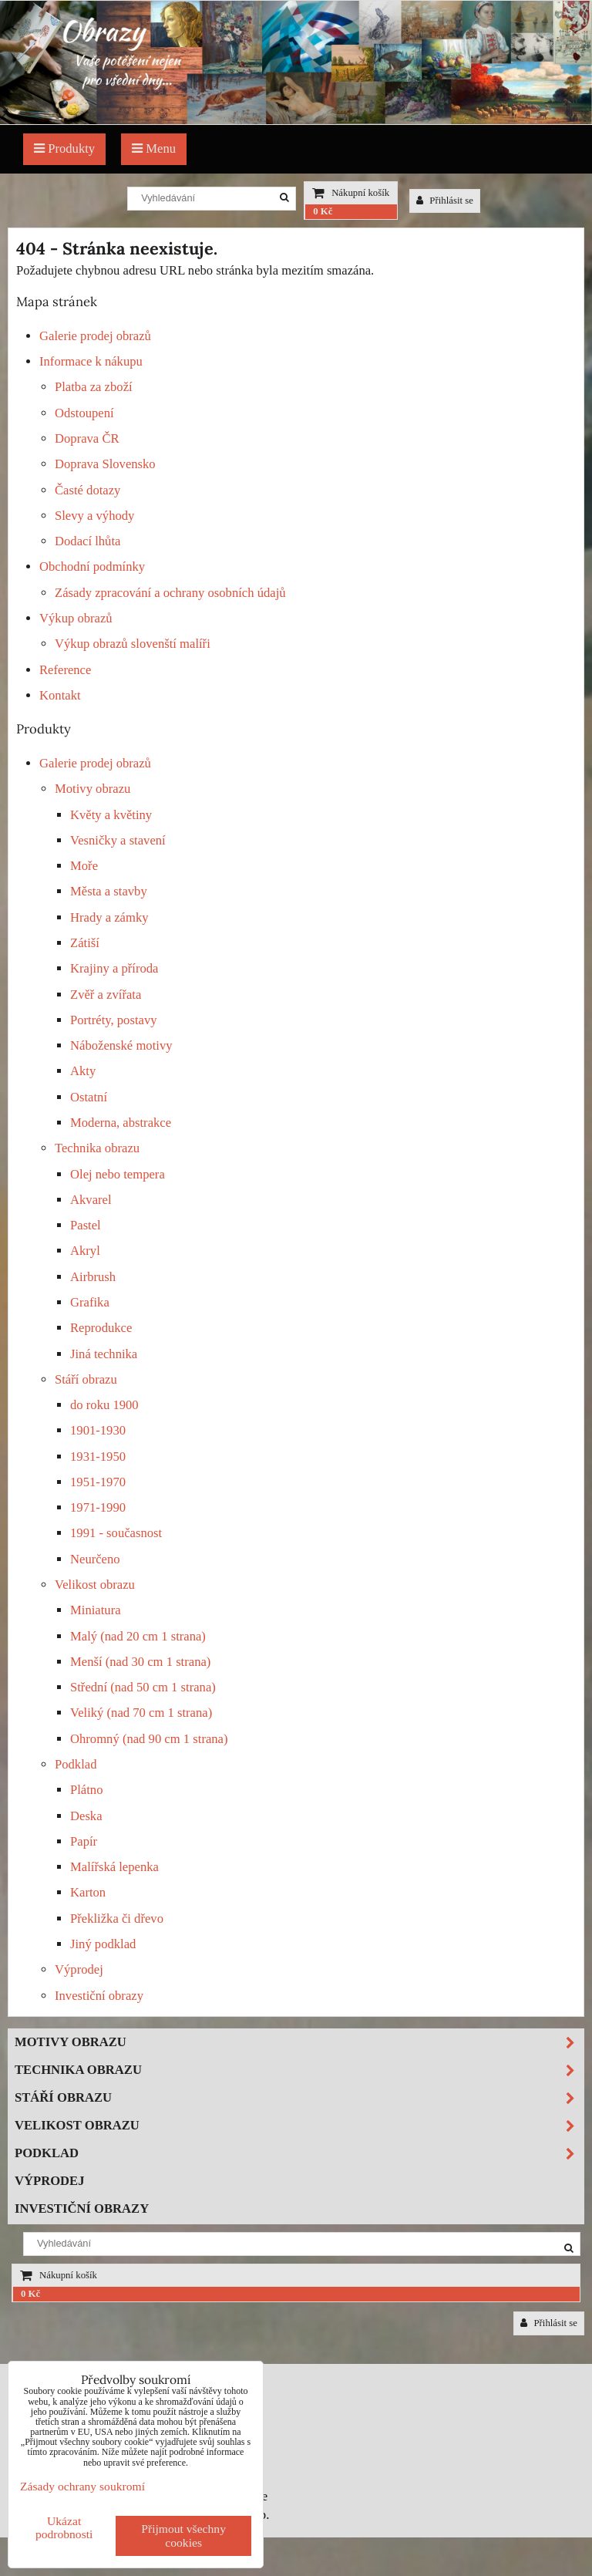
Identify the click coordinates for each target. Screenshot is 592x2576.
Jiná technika (103, 1354)
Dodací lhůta (87, 541)
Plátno (86, 1789)
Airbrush (93, 1276)
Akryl (85, 1250)
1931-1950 (98, 1456)
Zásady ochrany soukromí (82, 2486)
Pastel (85, 1225)
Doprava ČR (87, 438)
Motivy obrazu (92, 788)
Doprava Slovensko (105, 464)
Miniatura (95, 1610)
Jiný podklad (103, 1944)
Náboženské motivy (121, 1045)
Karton (88, 1892)
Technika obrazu (97, 1148)
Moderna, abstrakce (120, 1122)
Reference (65, 670)
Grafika (89, 1302)
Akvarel (91, 1199)
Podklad (76, 1764)
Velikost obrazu (95, 1584)
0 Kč (322, 211)
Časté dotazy (87, 490)
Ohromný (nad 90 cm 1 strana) (149, 1738)
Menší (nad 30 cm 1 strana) (140, 1661)
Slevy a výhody (94, 515)
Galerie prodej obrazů (95, 336)
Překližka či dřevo (116, 1918)
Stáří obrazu (86, 1379)
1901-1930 (98, 1430)
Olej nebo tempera (117, 1174)
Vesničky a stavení (118, 840)
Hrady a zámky (109, 917)
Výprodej (79, 1969)
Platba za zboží (94, 386)
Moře (84, 865)
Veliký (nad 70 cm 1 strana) (141, 1712)
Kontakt (60, 695)
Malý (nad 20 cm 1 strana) (138, 1636)
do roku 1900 (104, 1405)
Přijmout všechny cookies (183, 2535)
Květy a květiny (111, 815)
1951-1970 (98, 1482)
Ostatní (88, 1097)
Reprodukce (101, 1327)
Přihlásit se (444, 200)
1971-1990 (98, 1507)
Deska (86, 1816)
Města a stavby (108, 891)
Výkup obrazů (76, 618)
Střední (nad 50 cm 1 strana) (143, 1687)
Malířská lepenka (114, 1867)
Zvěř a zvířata (105, 994)
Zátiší (84, 943)
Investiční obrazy (99, 1995)
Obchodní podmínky (92, 566)
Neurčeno (95, 1559)
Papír (83, 1841)
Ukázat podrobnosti (64, 2527)
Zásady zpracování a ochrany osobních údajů (170, 592)
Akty (83, 1071)
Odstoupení (84, 413)
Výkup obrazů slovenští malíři (132, 643)
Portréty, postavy (113, 1020)
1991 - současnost (116, 1533)
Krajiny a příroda (114, 968)
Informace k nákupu (91, 361)
